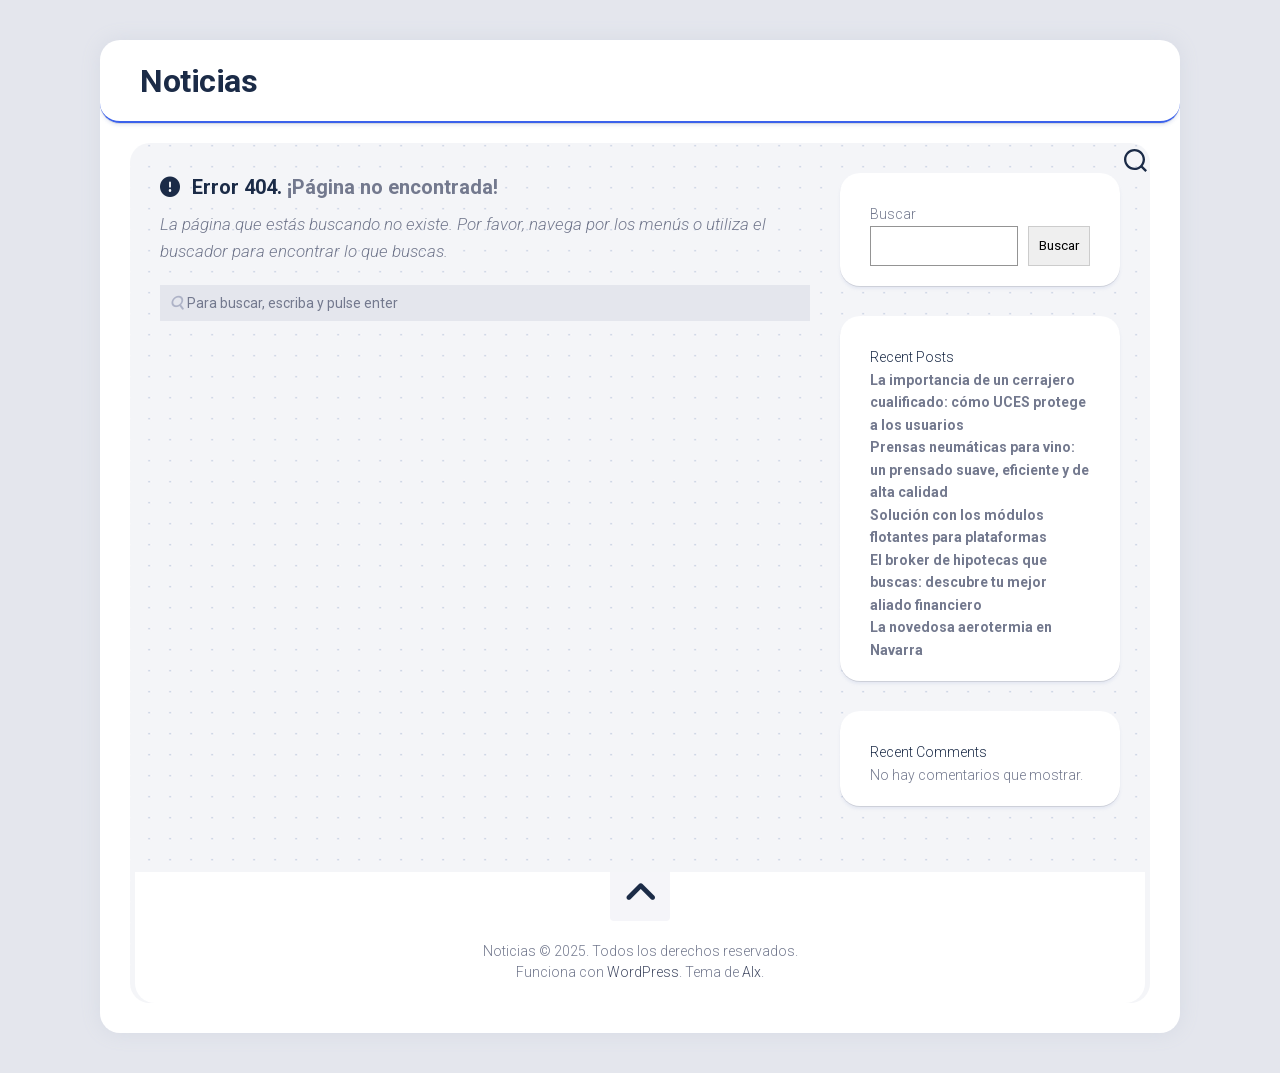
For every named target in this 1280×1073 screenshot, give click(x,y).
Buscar (893, 214)
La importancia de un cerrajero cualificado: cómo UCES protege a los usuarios (978, 402)
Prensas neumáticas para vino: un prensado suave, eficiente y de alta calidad (979, 469)
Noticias (198, 81)
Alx (751, 972)
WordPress (643, 972)
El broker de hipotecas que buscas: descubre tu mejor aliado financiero (958, 582)
